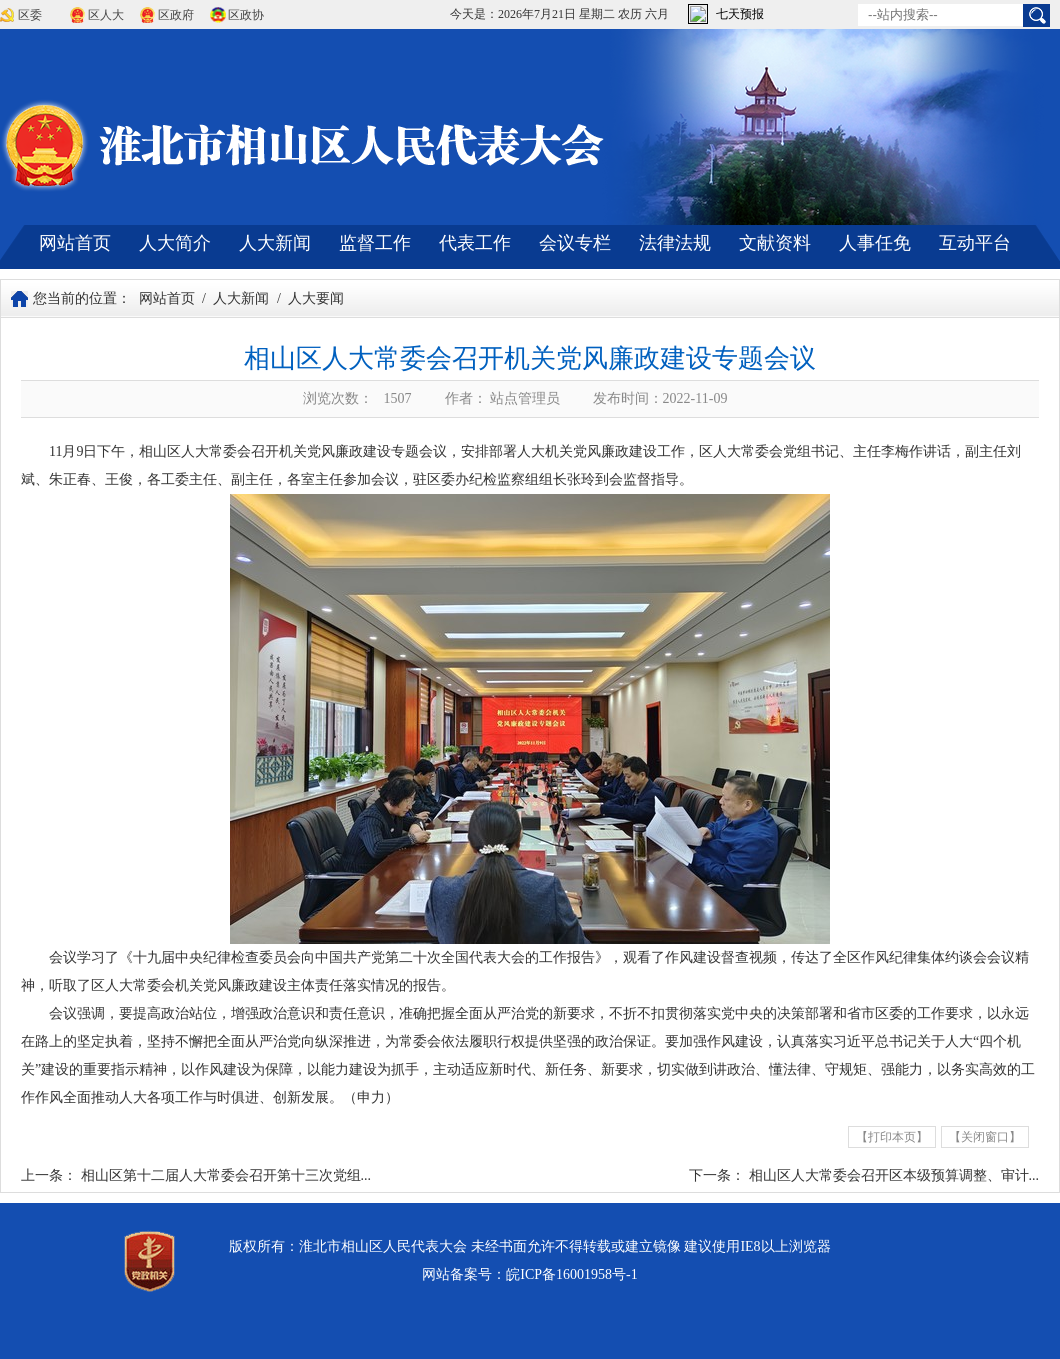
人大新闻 (275, 243)
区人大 (106, 15)
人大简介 (175, 243)
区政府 (176, 15)
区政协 (246, 15)
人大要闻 (316, 298)
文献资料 (775, 243)
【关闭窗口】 (985, 1137)
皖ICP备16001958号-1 (571, 1274)
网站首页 (75, 243)
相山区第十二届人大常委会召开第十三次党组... (226, 1175)
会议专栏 (575, 243)
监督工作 (375, 243)
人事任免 (875, 243)
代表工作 (475, 243)
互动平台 (975, 243)
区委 (30, 15)
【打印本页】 (892, 1137)
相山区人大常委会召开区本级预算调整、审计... (894, 1175)
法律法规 (675, 243)
